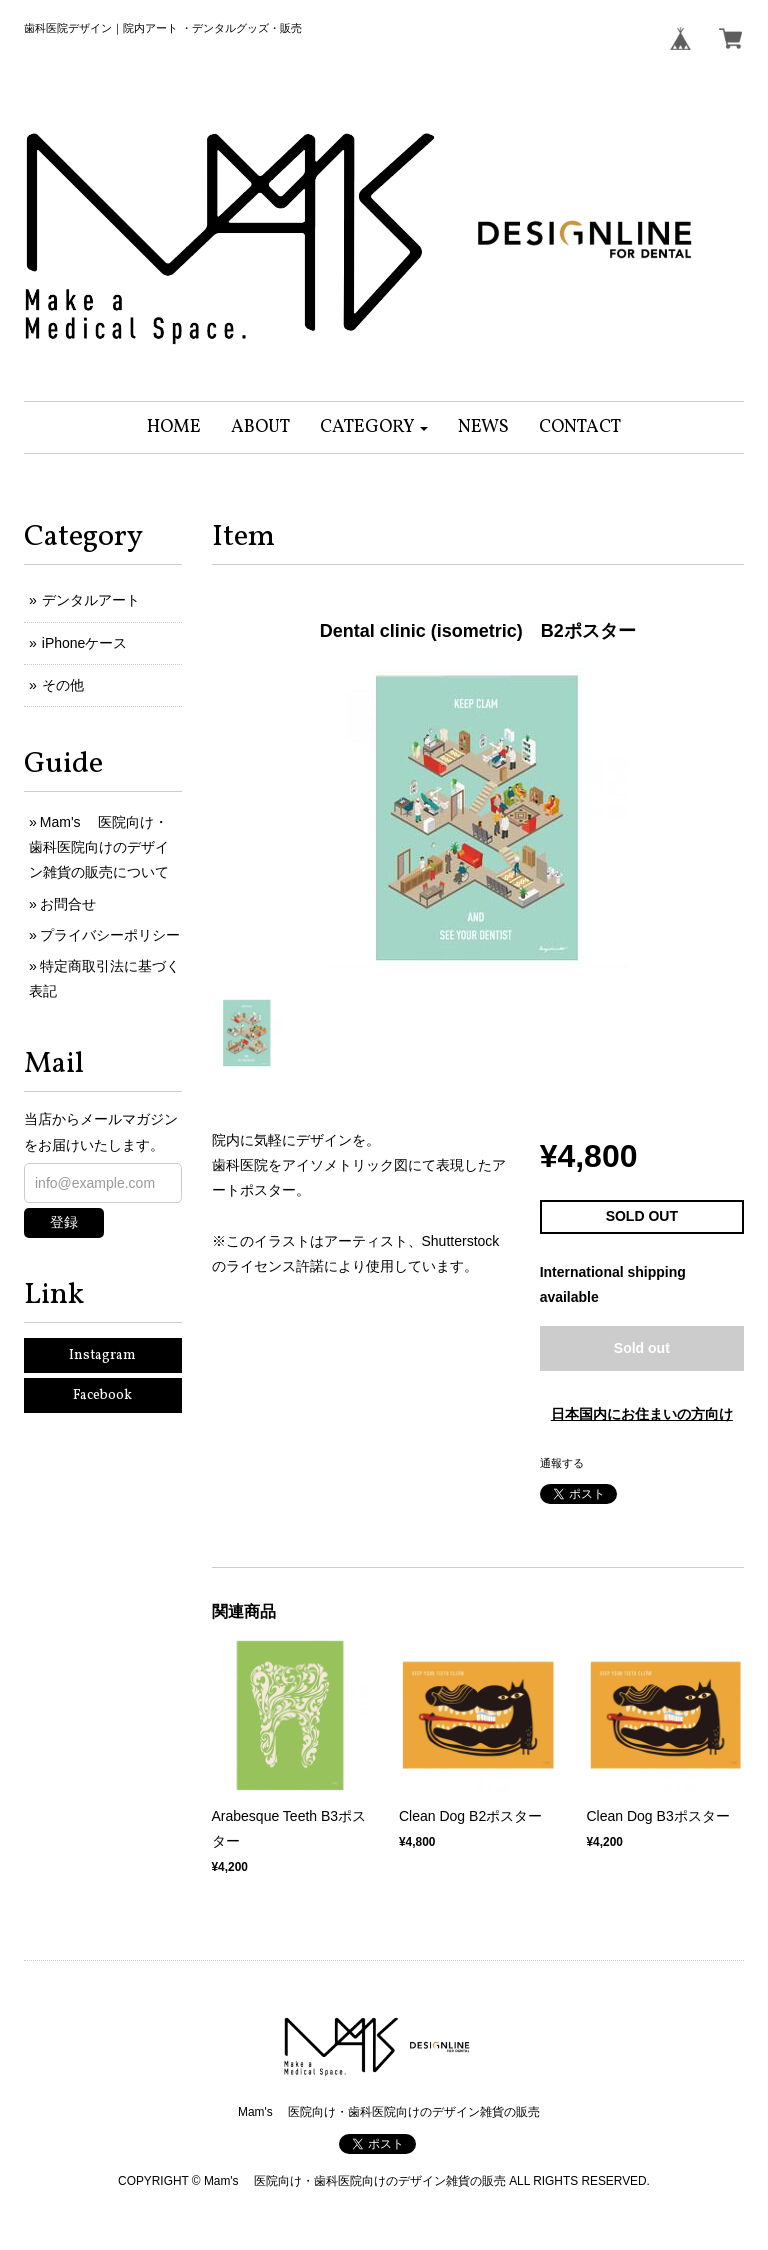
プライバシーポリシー (110, 935)
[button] (374, 427)
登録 (64, 1222)
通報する (562, 1463)
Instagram (102, 1355)
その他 (63, 685)
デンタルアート (91, 600)
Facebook (102, 1395)
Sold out (642, 1348)
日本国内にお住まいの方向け (642, 1414)
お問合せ (68, 904)
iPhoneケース (85, 643)
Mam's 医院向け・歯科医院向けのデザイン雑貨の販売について (99, 847)
